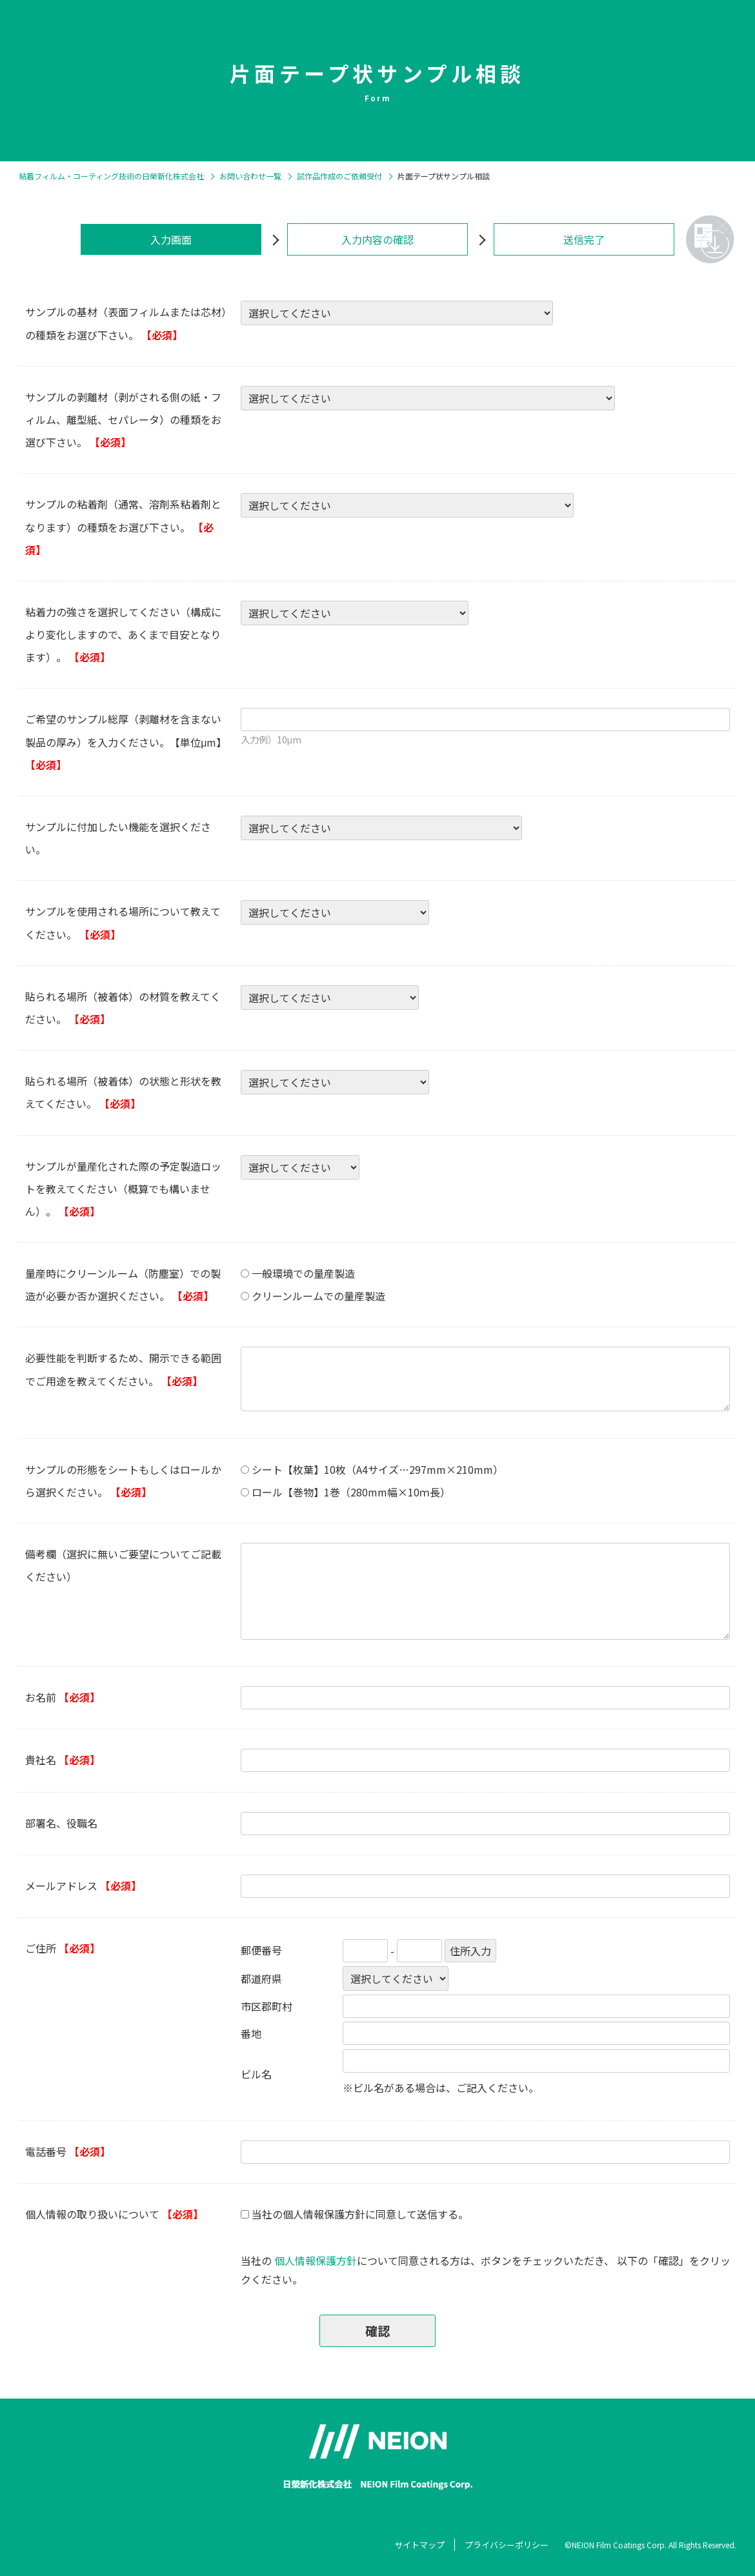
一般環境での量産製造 (303, 1273)
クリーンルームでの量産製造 (318, 1295)
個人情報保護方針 (315, 2260)
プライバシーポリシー (507, 2545)
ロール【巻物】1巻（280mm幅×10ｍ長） (351, 1492)
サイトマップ (419, 2545)
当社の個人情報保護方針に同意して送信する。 (360, 2214)
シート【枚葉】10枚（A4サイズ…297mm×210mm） (377, 1469)
